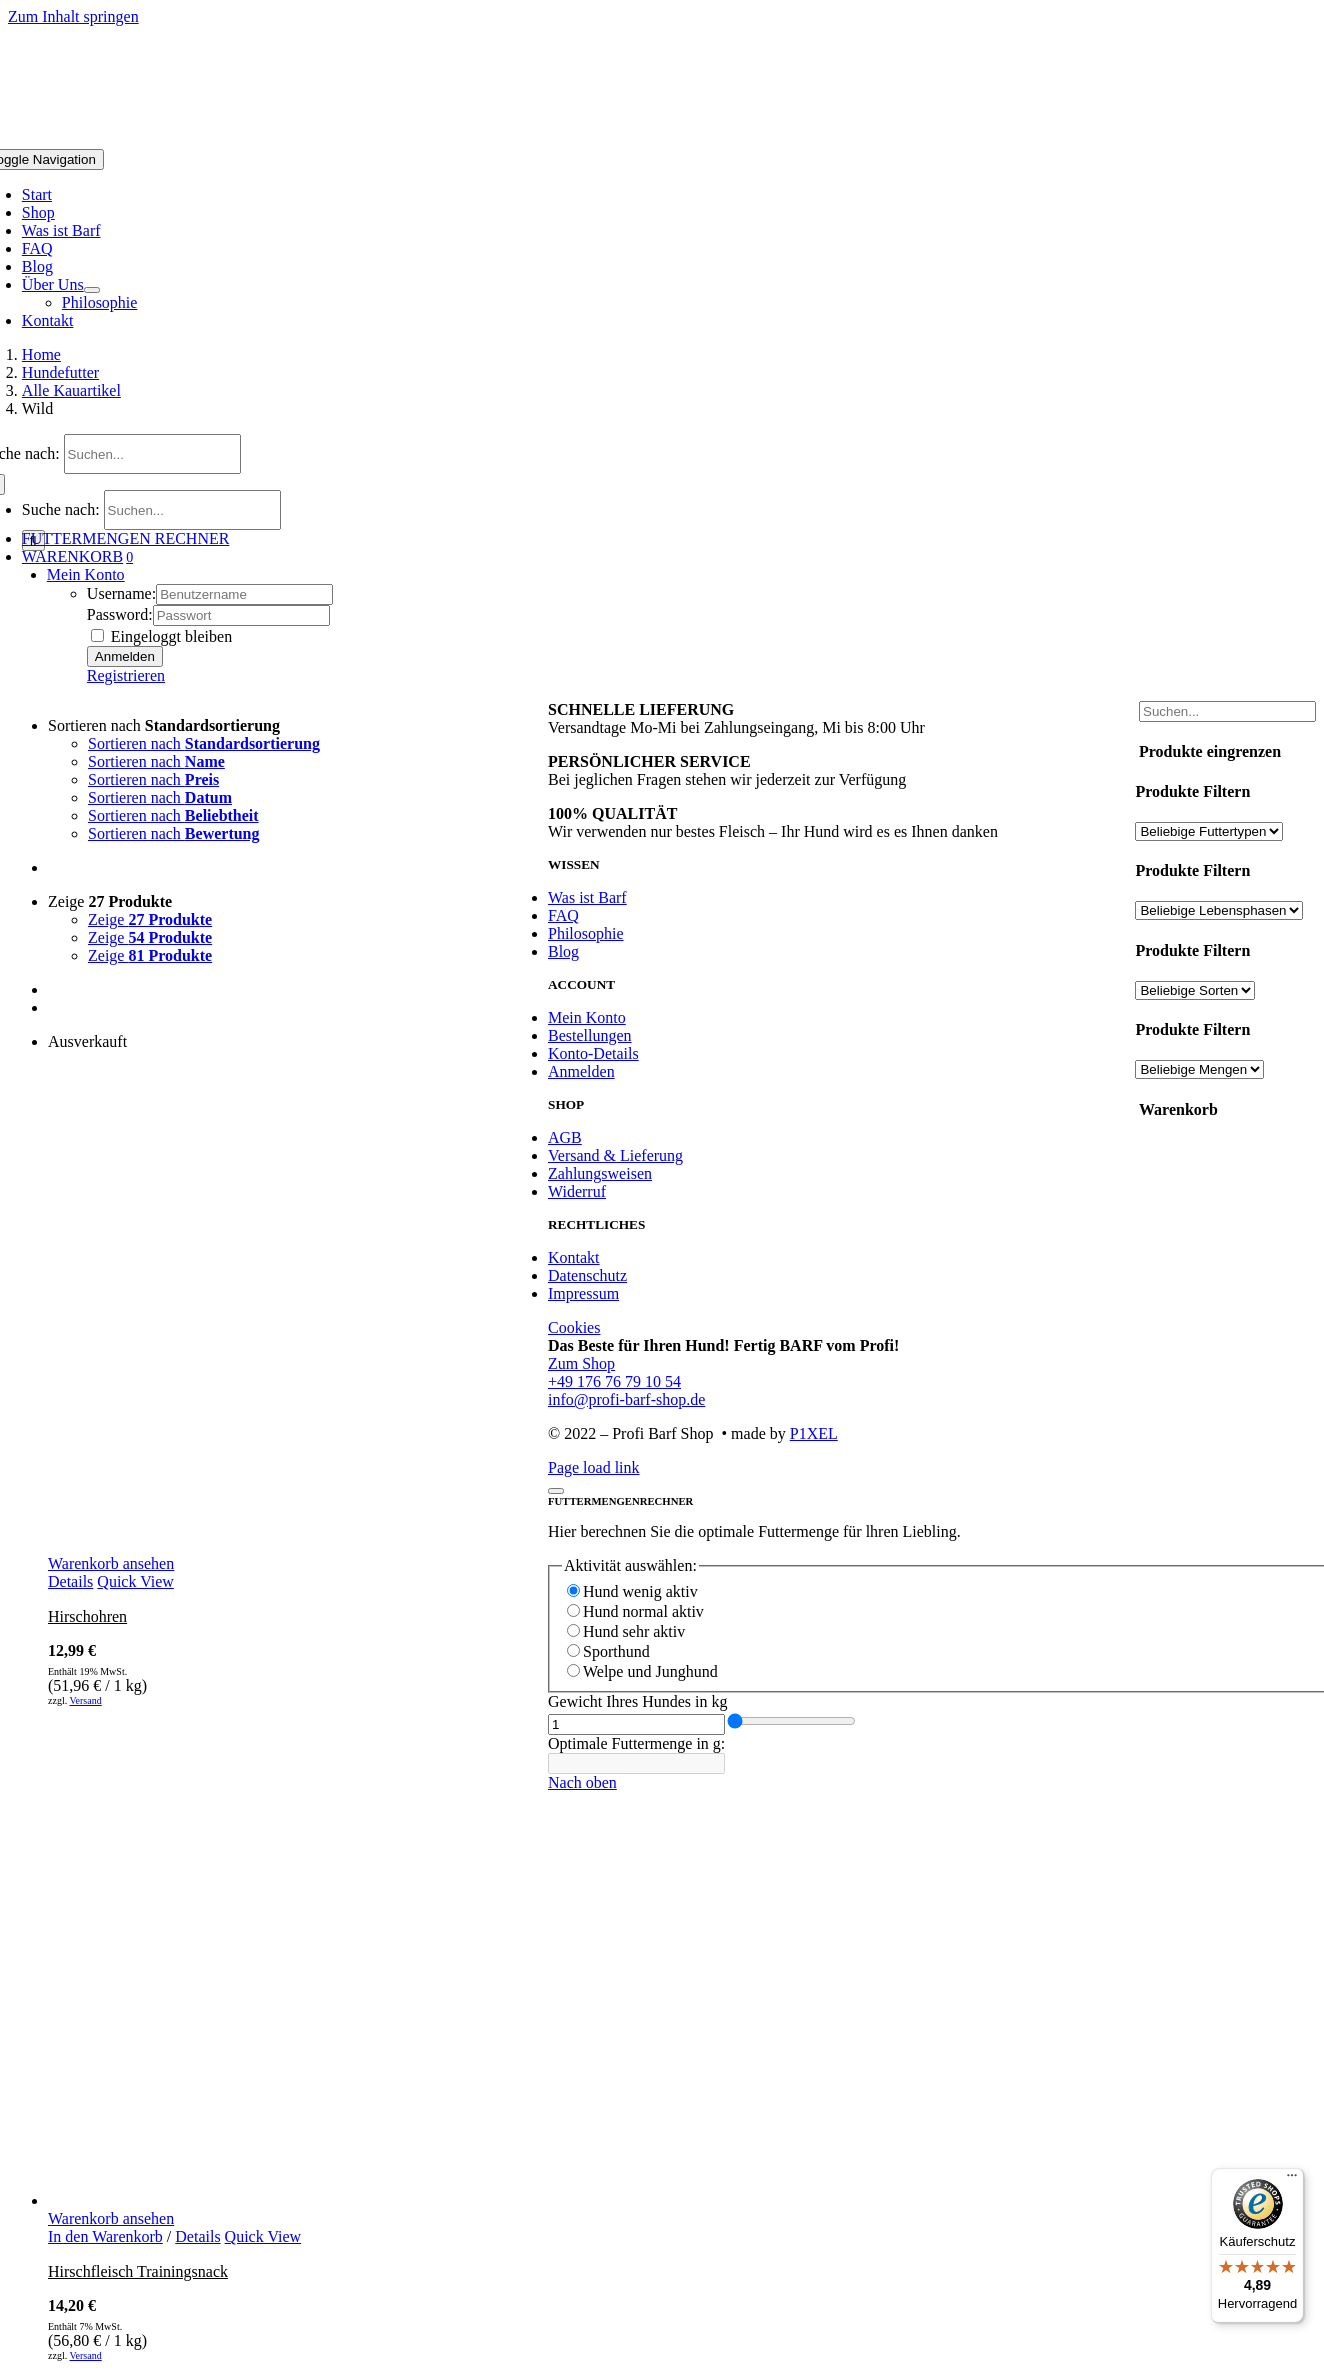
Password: (120, 614)
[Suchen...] (152, 454)
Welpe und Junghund (650, 1671)
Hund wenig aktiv (640, 1591)
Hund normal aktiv (643, 1611)
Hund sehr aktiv (634, 1631)
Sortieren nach (164, 725)
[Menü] (1292, 2180)
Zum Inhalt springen (73, 16)
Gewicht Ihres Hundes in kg (638, 1701)
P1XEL (814, 1433)
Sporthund (616, 1651)
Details (70, 1581)
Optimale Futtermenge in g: (636, 1743)
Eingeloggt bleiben (161, 636)
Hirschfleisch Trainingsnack (138, 2271)
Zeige (110, 901)
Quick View (135, 1581)
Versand (85, 1700)
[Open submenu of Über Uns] (92, 290)
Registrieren (126, 675)
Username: (121, 593)
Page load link (594, 1467)
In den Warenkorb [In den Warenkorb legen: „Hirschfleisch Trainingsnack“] (105, 2236)
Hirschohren (87, 1616)
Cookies (574, 1327)
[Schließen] (556, 1491)
